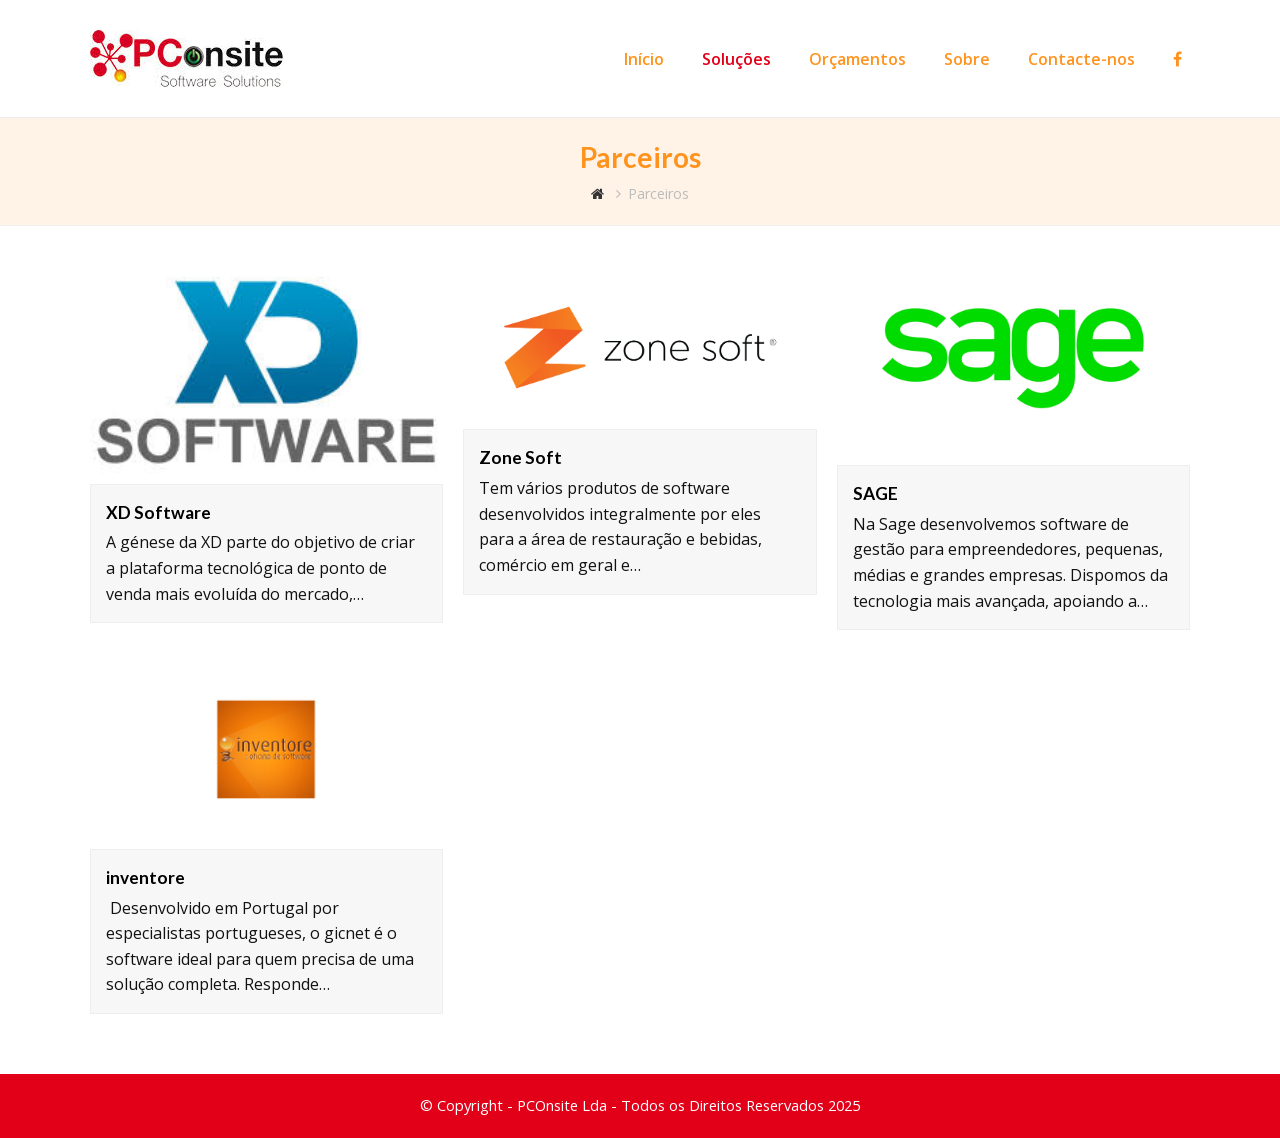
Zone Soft (520, 457)
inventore (145, 877)
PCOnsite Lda (562, 1105)
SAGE (875, 493)
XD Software (158, 512)
